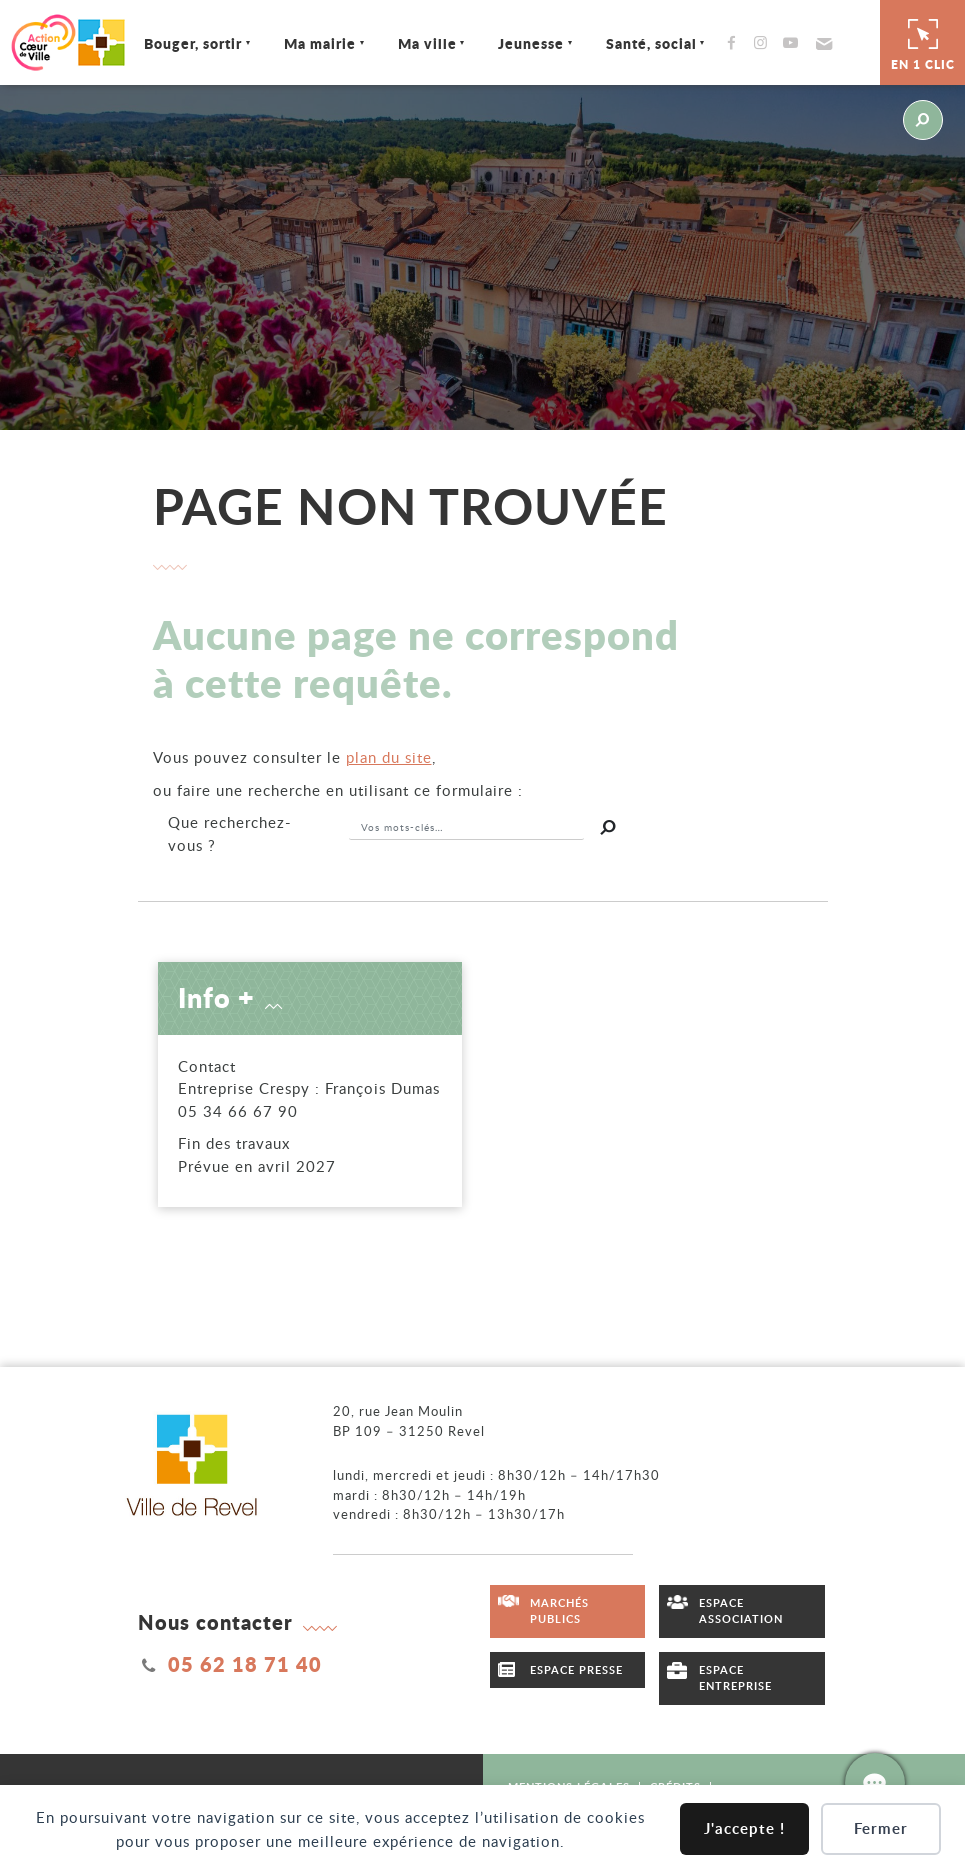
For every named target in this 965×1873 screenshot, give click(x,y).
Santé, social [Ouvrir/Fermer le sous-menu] (651, 43)
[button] (821, 43)
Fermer (881, 1828)
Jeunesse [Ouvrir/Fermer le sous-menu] (531, 43)
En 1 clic (923, 42)
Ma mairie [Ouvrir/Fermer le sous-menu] (320, 43)
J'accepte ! (744, 1828)
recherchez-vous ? (230, 833)
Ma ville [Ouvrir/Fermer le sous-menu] (427, 43)
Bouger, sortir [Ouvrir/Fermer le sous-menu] (193, 43)
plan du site (389, 757)
